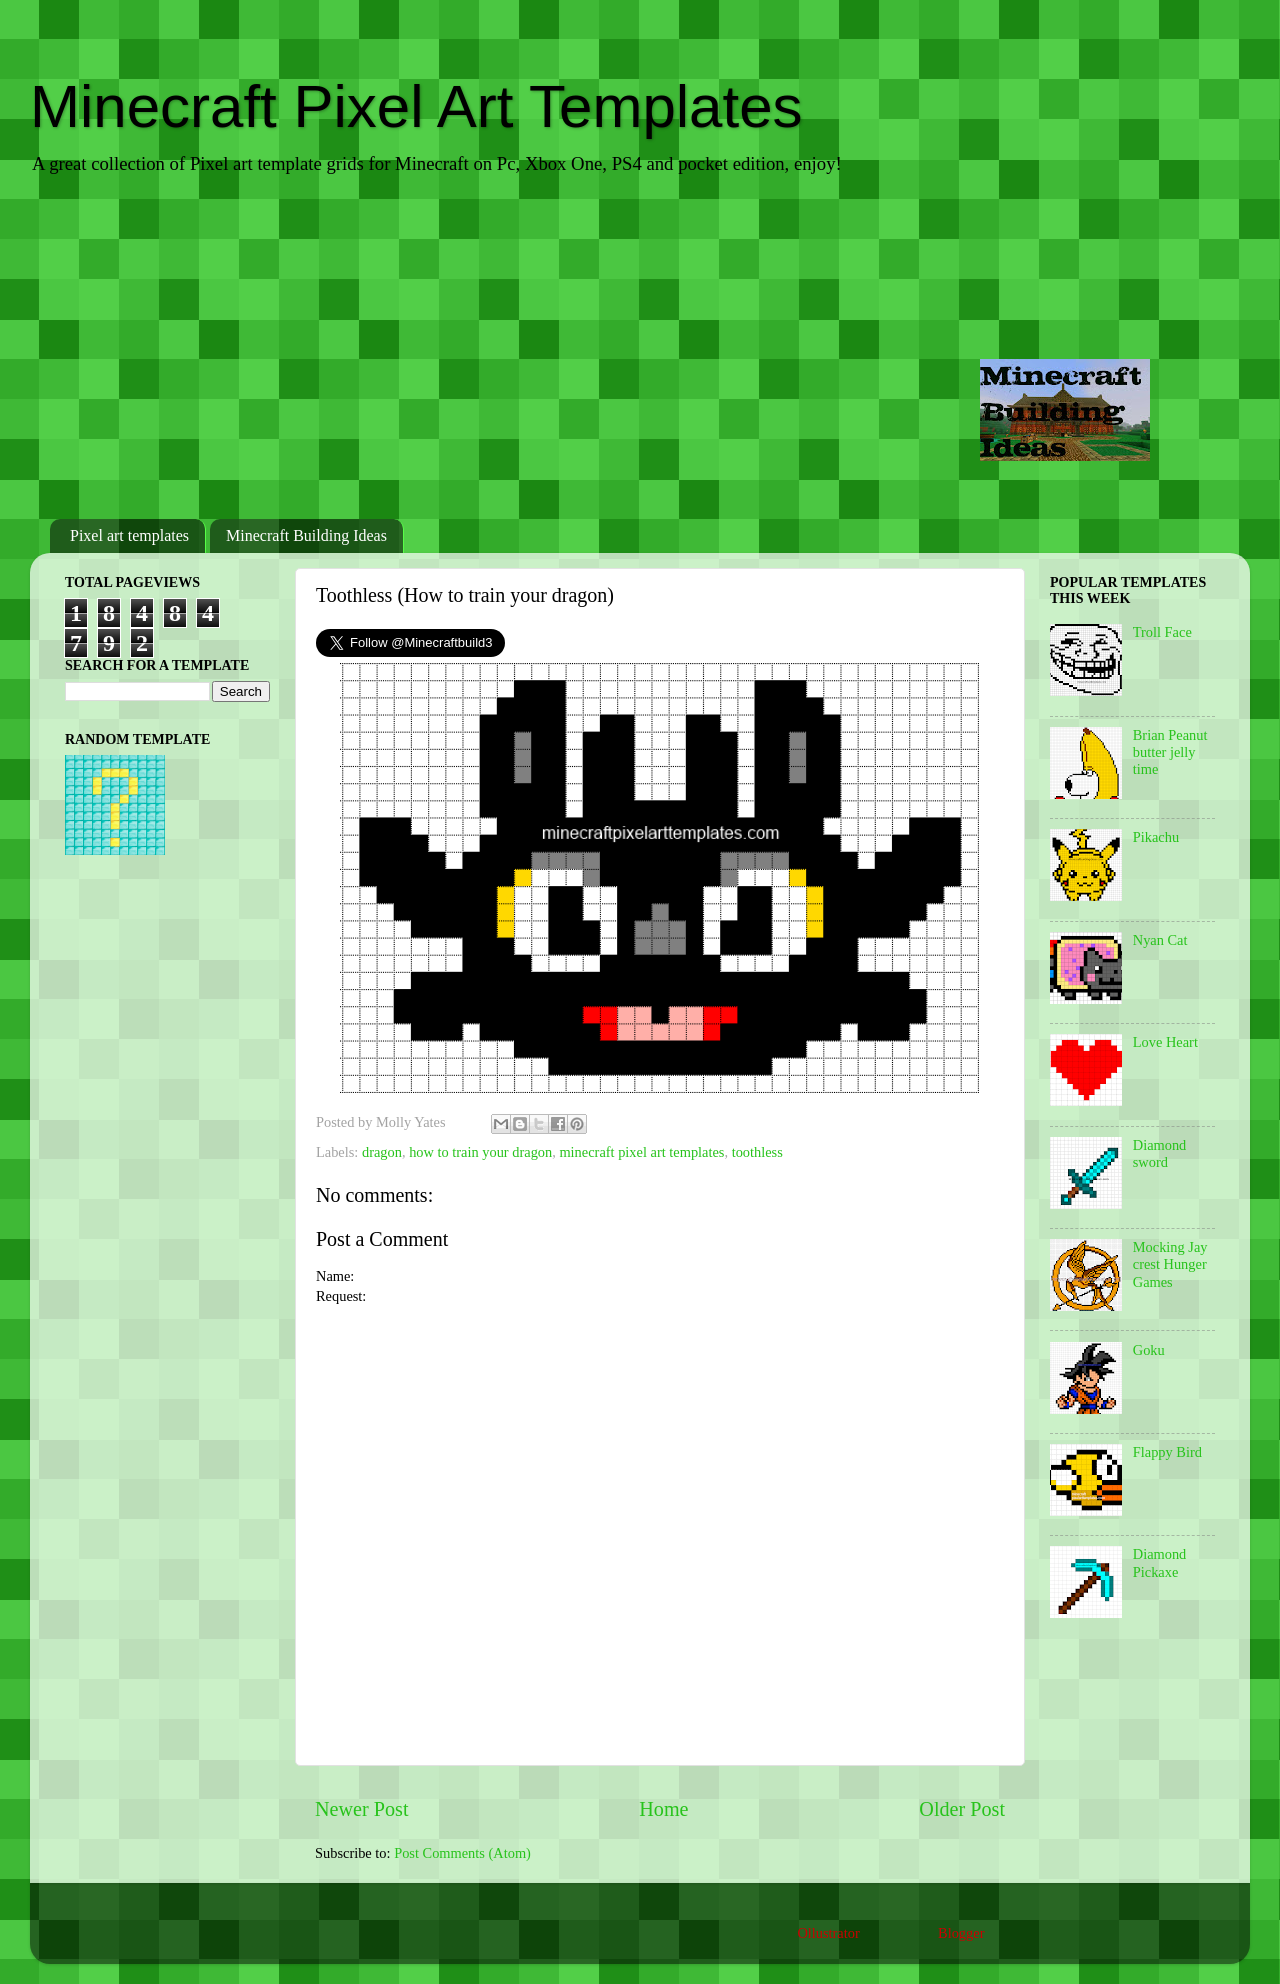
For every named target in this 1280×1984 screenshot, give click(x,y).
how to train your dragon (480, 1152)
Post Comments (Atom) (462, 1853)
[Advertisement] (640, 349)
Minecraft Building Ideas (306, 535)
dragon (382, 1152)
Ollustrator (828, 1933)
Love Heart (1165, 1042)
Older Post (962, 1809)
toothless (757, 1152)
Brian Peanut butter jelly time (1170, 752)
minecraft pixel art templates (641, 1152)
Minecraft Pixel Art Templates (416, 106)
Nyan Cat (1160, 940)
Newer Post (362, 1809)
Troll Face (1162, 632)
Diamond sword (1160, 1153)
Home (663, 1809)
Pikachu (1156, 837)
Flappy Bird (1167, 1452)
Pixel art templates (129, 535)
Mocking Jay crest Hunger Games (1170, 1264)
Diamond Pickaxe (1160, 1562)
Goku (1149, 1350)
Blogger (961, 1933)
